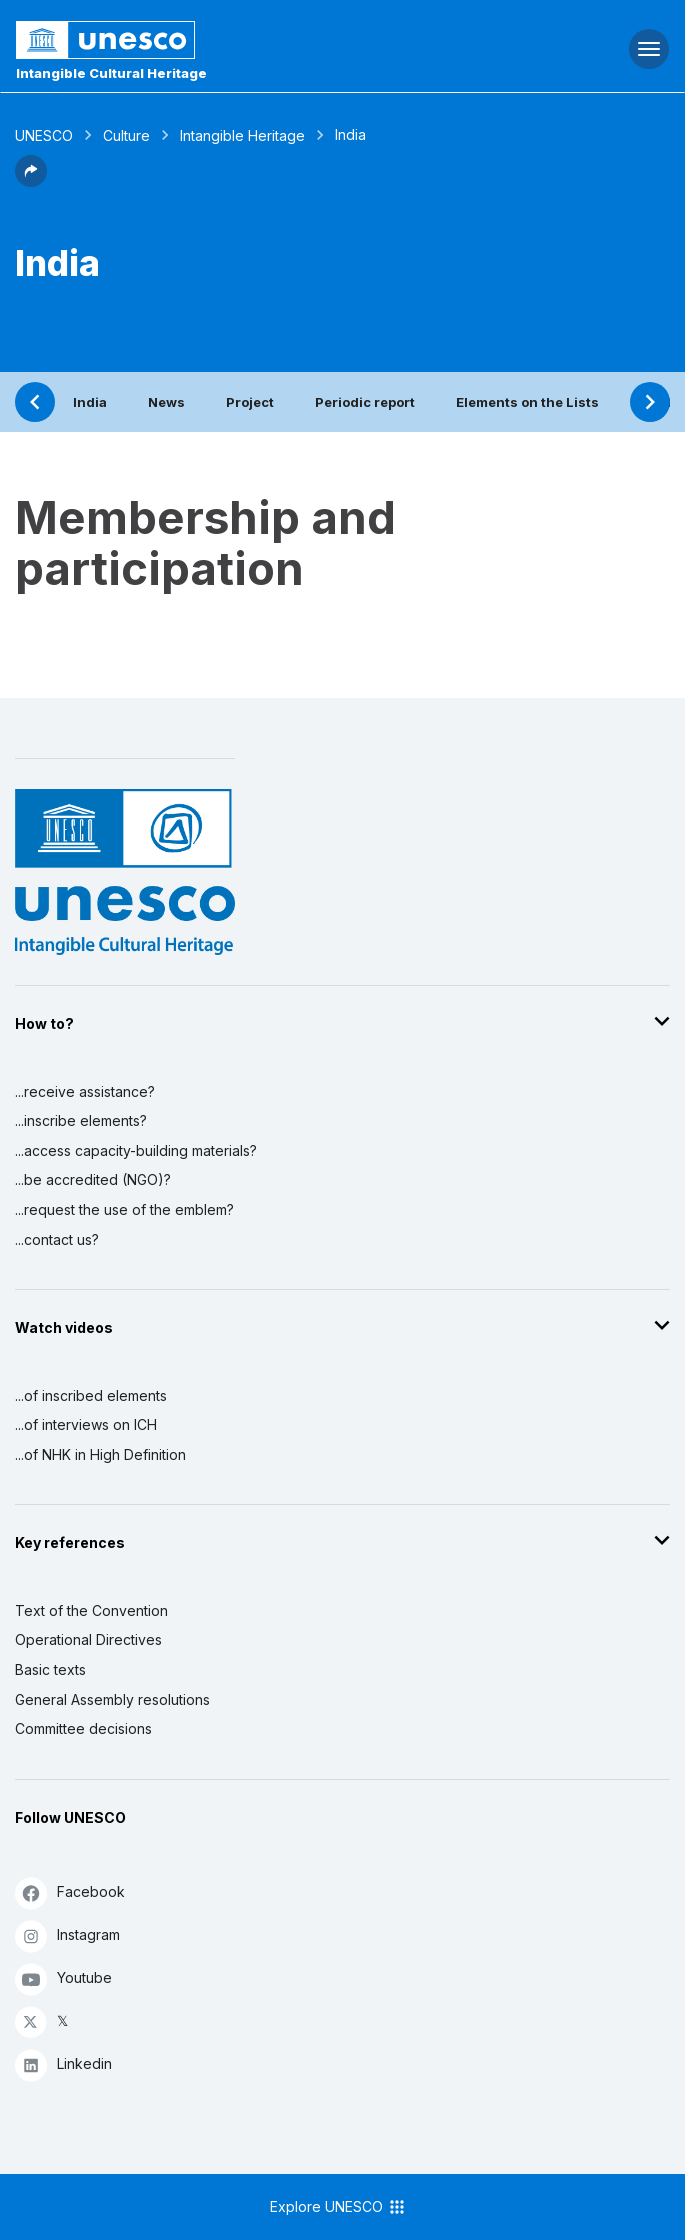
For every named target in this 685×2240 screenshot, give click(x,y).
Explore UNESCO (338, 2207)
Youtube (63, 1978)
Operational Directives (88, 1639)
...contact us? (57, 1239)
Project (250, 402)
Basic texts (50, 1669)
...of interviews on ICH (86, 1424)
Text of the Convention (91, 1610)
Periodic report (365, 402)
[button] (31, 181)
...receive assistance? (85, 1091)
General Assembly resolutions (112, 1699)
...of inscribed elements (91, 1395)
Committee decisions (83, 1728)
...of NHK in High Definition (100, 1454)
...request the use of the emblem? (124, 1209)
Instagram (67, 1935)
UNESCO (44, 135)
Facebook (70, 1892)
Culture (126, 135)
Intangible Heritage (242, 135)
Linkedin (63, 2064)
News (166, 402)
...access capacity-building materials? (136, 1150)
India (90, 402)
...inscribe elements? (81, 1120)
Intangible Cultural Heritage (111, 73)
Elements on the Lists (527, 402)
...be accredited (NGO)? (93, 1179)
